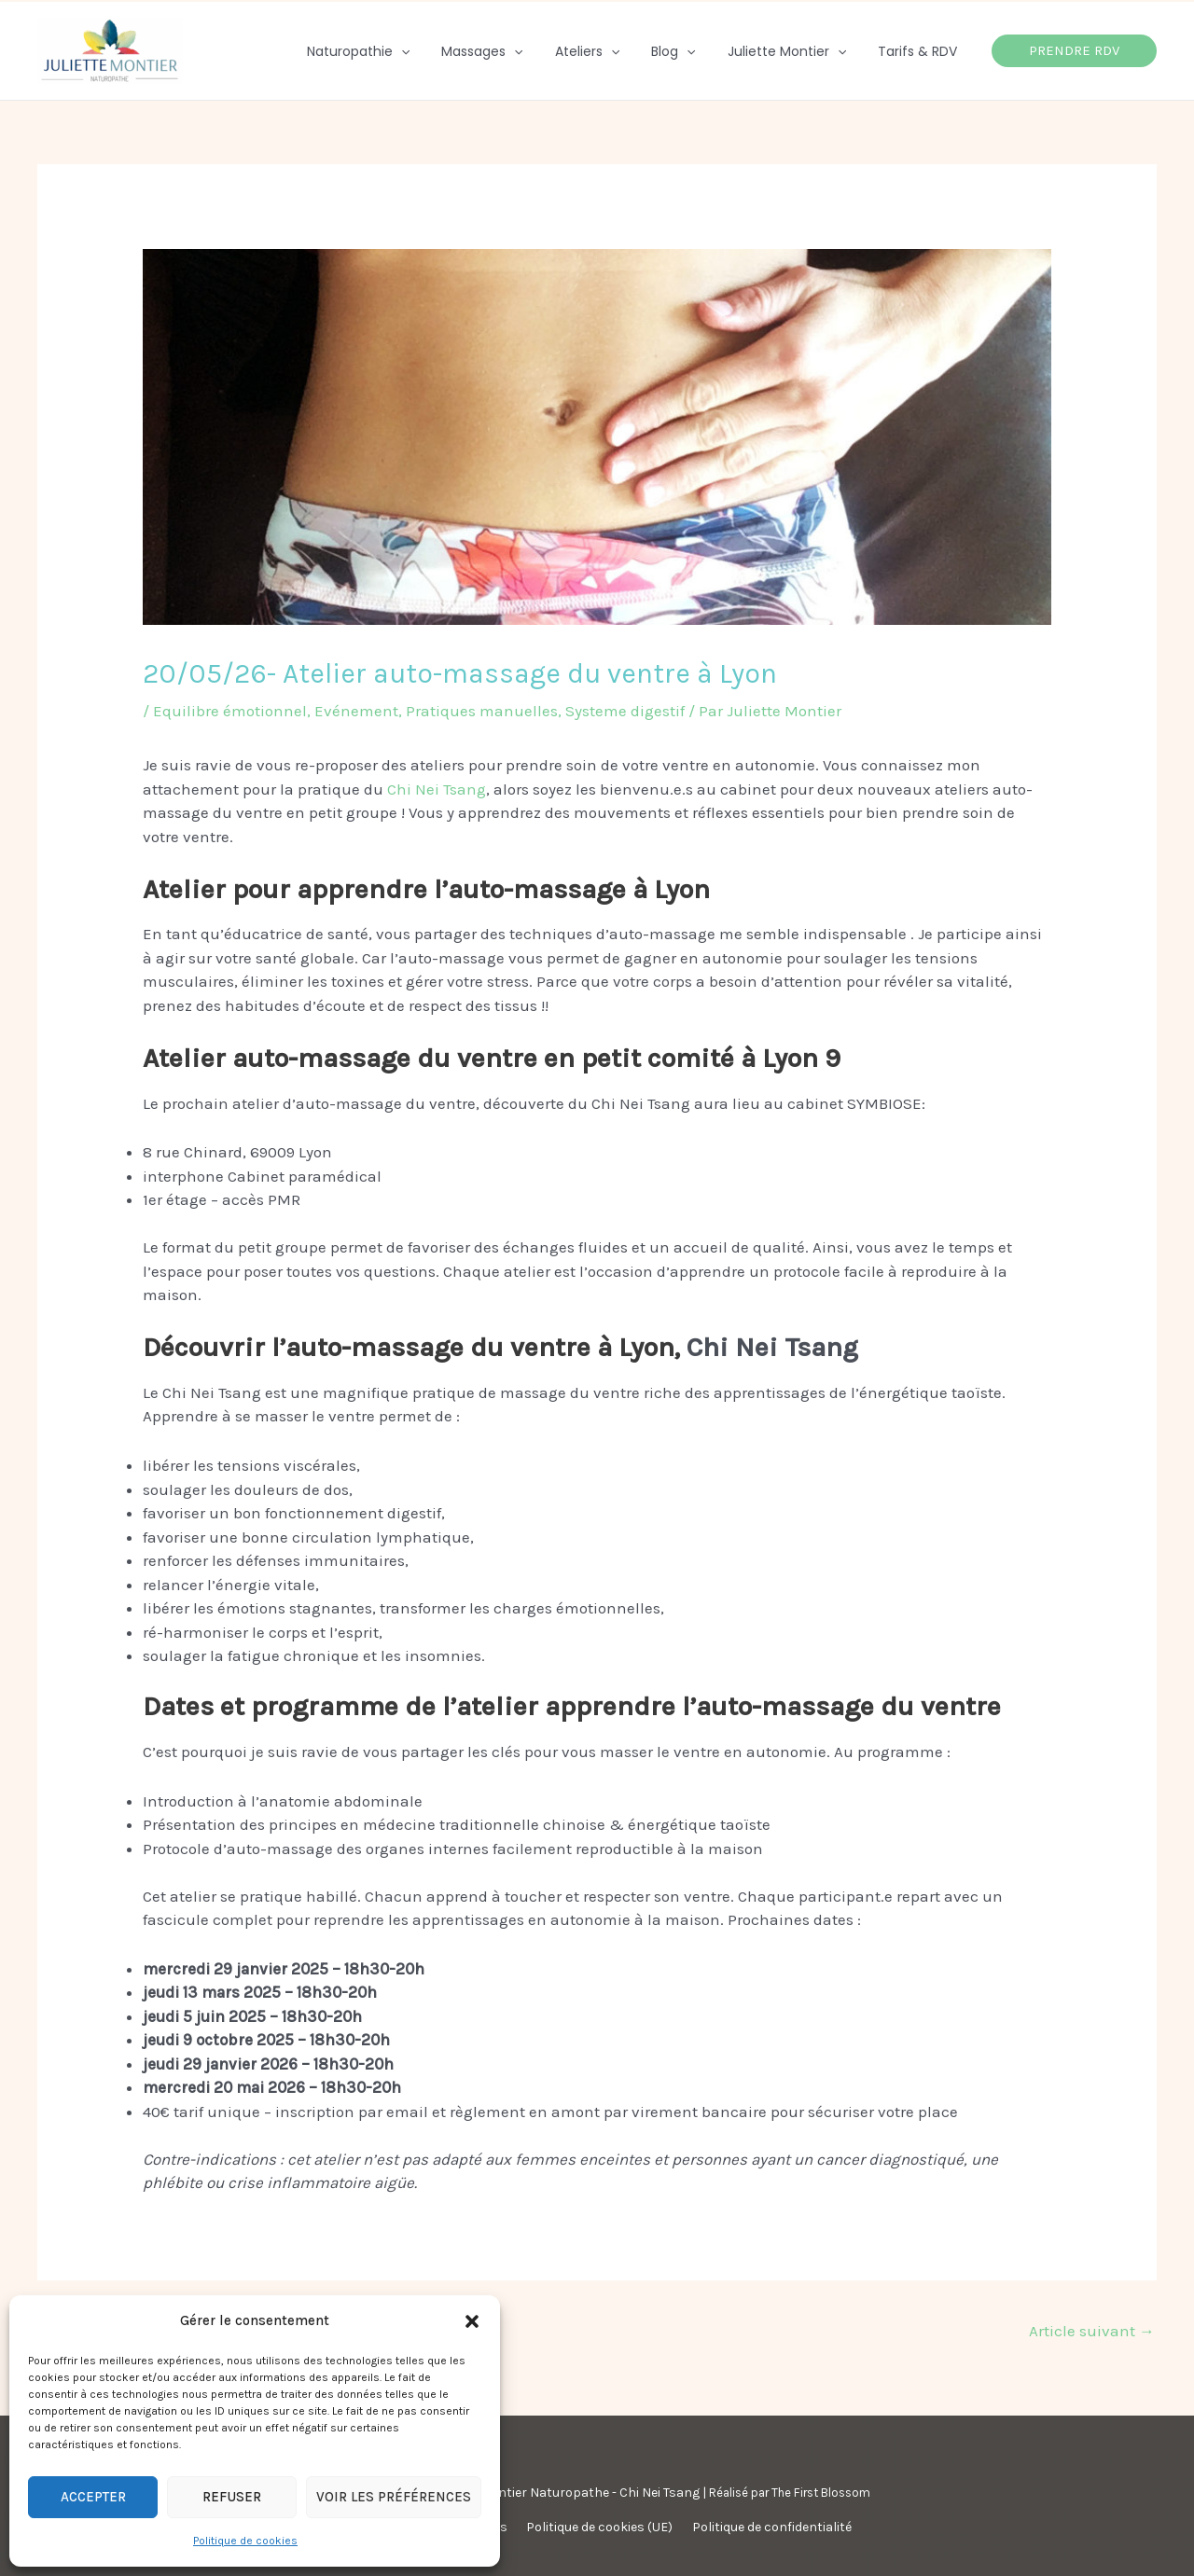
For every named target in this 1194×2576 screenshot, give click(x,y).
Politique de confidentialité (765, 2527)
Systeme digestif (625, 710)
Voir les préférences (393, 2496)
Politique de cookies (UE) (599, 2527)
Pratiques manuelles (482, 710)
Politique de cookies (245, 2540)
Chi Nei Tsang (436, 789)
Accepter (93, 2496)
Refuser (231, 2496)
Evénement (356, 710)
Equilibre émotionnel (230, 710)
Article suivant (1092, 2330)
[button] (472, 2321)
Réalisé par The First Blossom (790, 2492)
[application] (431, 51)
